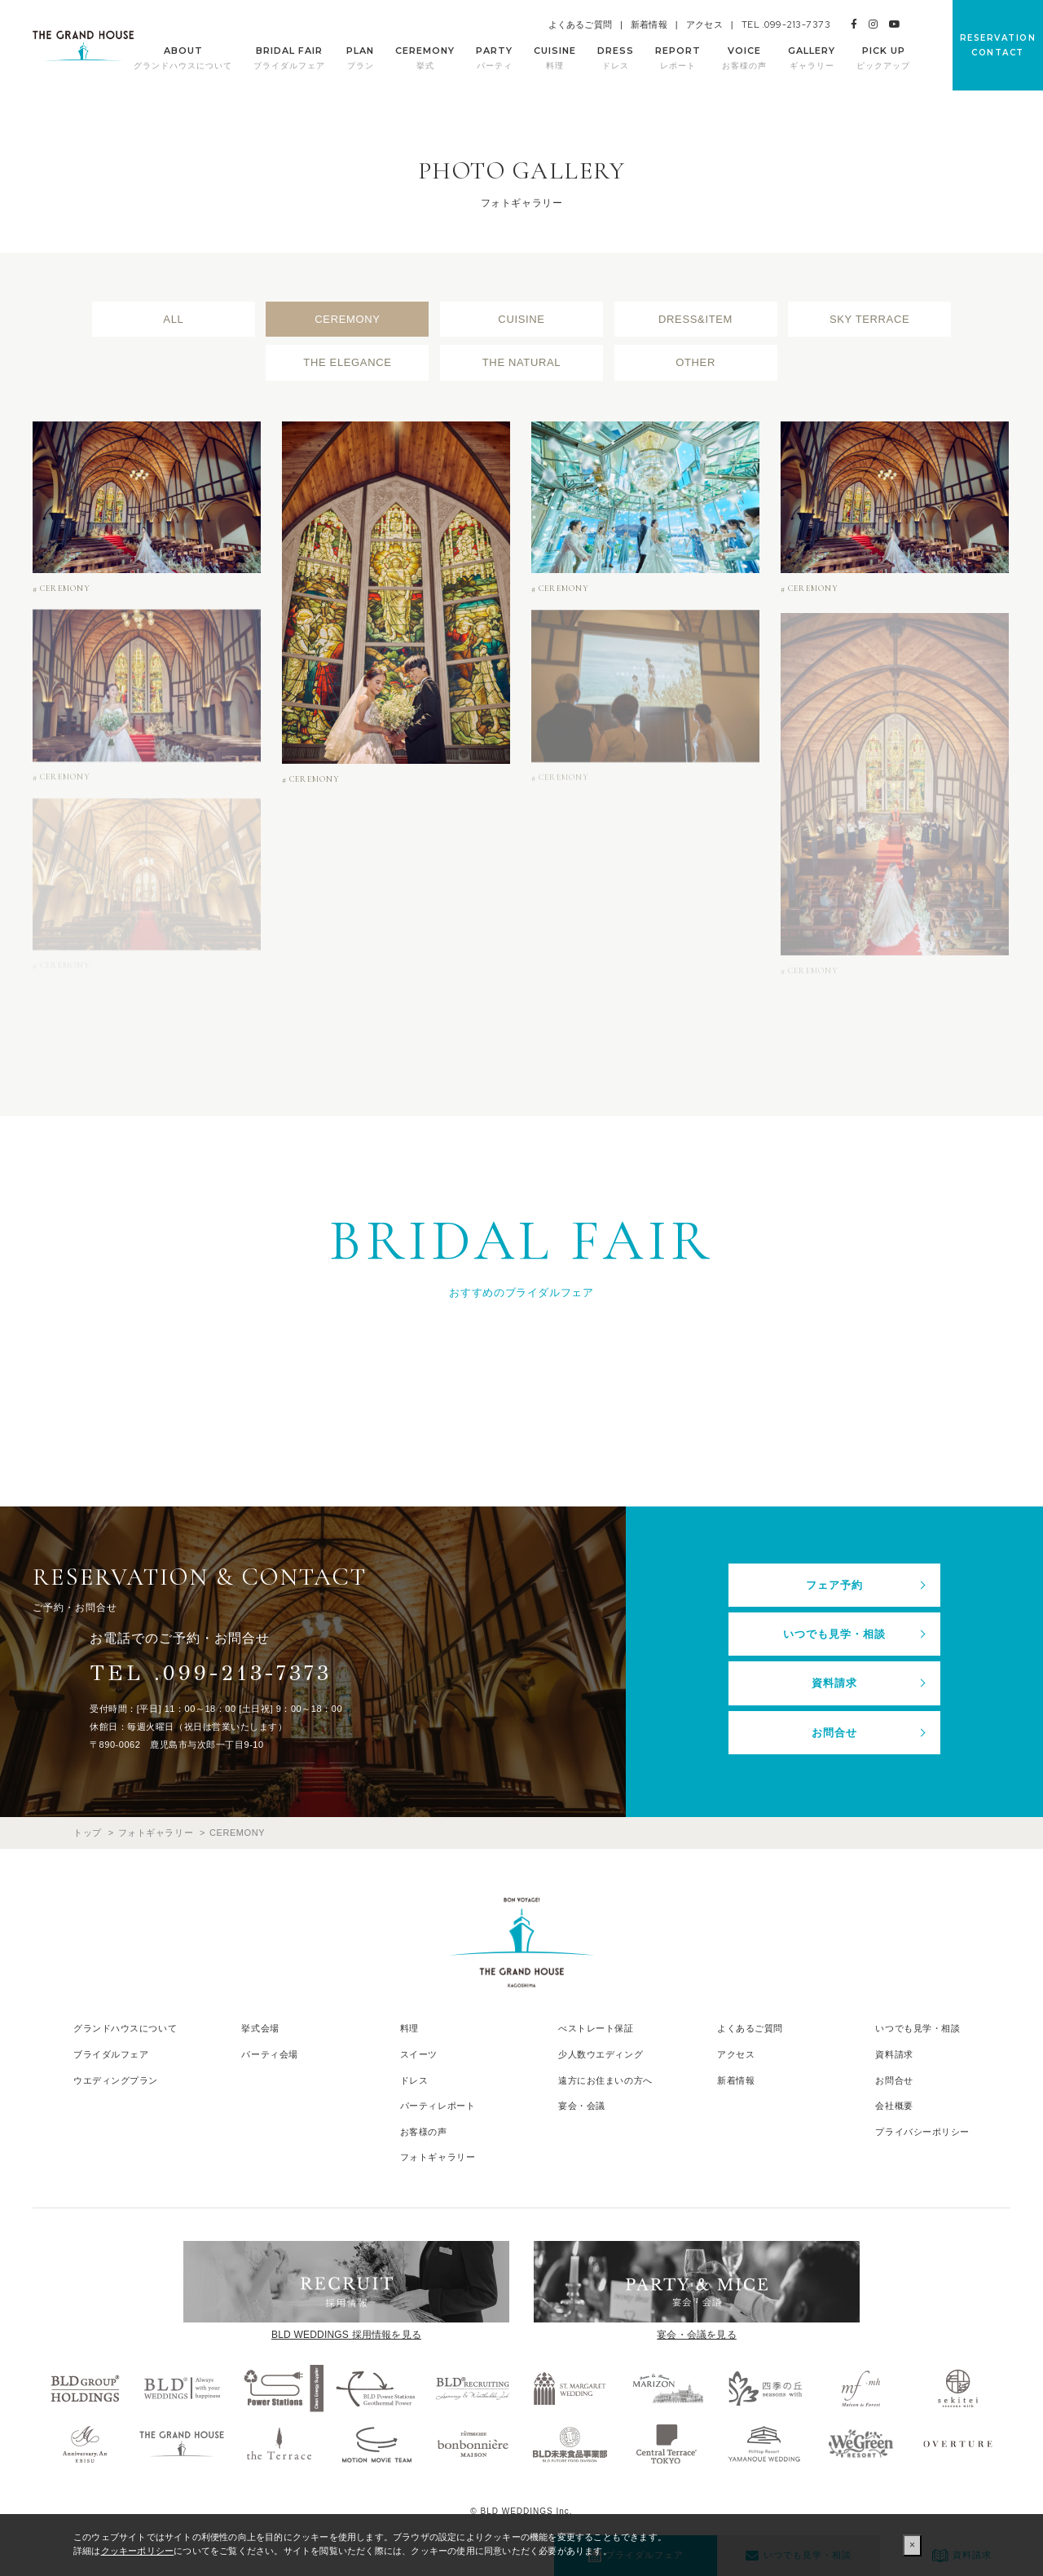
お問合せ (834, 1733)
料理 (409, 2028)
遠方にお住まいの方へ (605, 2080)
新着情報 (649, 24)
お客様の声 (423, 2132)
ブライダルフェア (110, 2054)
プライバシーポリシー (922, 2132)
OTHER (695, 362)
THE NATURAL (521, 362)
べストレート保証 (595, 2028)
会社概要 (894, 2106)
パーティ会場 (269, 2054)
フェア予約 (834, 1585)
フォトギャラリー (437, 2157)
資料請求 (834, 1683)
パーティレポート (437, 2106)
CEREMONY (347, 319)
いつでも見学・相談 (834, 1634)
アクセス (704, 24)
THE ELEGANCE (347, 362)
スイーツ (419, 2054)
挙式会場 (260, 2028)
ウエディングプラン (115, 2080)
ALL (173, 319)
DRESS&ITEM (695, 319)
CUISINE (521, 319)
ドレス (414, 2080)
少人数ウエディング (600, 2054)
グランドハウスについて (125, 2028)
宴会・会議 (581, 2106)
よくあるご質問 (580, 24)
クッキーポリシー (137, 2551)
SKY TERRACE (869, 319)
